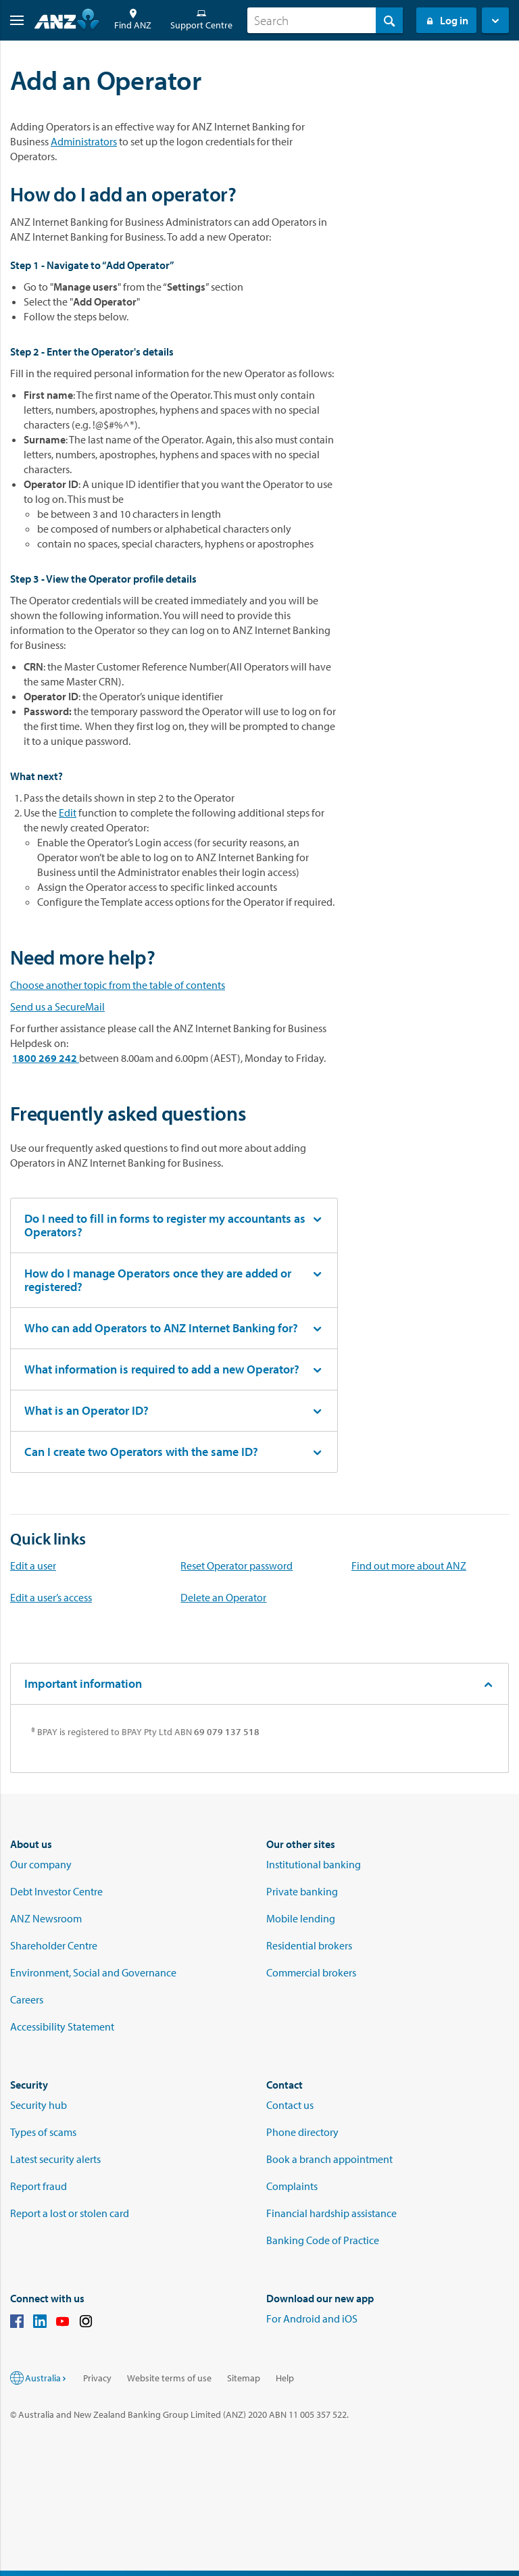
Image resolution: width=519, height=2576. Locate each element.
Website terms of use (169, 2378)
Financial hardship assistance (331, 2213)
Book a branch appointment (329, 2159)
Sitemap (243, 2378)
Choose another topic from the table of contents (117, 985)
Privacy (97, 2378)
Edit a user (33, 1565)
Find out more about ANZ (408, 1565)
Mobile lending (300, 1918)
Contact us (290, 2105)
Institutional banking (313, 1864)
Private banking (302, 1891)
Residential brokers (309, 1945)
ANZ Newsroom (46, 1918)
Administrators (84, 141)
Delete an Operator (223, 1597)
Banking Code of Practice (322, 2240)
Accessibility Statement (62, 2026)
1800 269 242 (45, 1058)
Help (285, 2378)
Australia (46, 2378)
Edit (67, 812)
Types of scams (43, 2132)
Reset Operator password (236, 1565)
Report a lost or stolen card (69, 2213)
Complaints (292, 2186)
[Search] (325, 20)
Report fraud (38, 2186)
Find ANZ (132, 20)
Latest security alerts (55, 2159)
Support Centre (201, 20)
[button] (12, 20)
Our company (41, 1864)
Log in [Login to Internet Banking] (446, 20)
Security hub (38, 2105)
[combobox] (325, 20)
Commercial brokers (311, 1972)
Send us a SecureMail (57, 1006)
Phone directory (302, 2132)
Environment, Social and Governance (93, 1972)
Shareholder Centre (53, 1945)
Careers (26, 1999)
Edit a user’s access (51, 1597)
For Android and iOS (311, 2318)
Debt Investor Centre (56, 1891)
